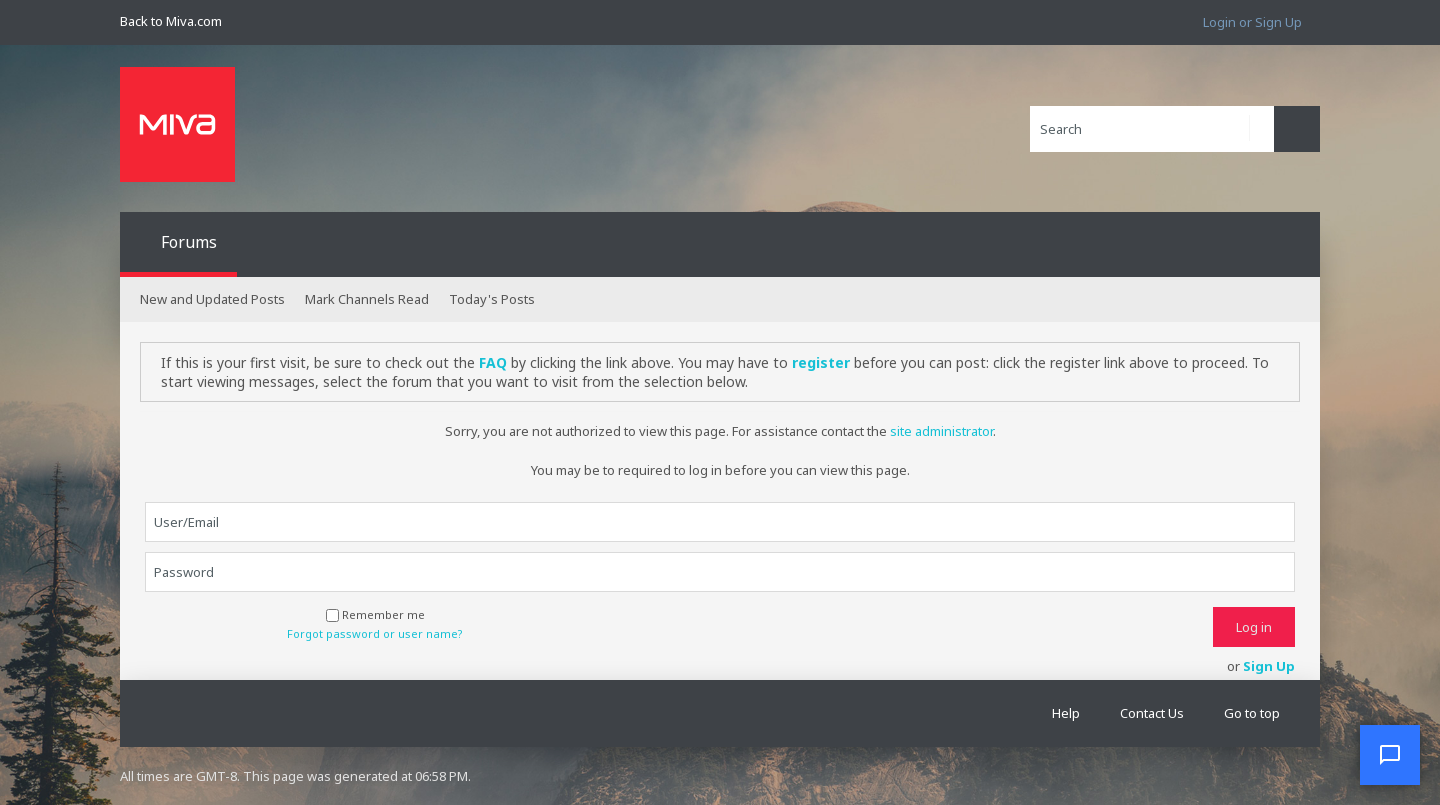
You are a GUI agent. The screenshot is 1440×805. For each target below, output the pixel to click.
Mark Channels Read (367, 299)
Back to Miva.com (171, 21)
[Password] (720, 572)
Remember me (375, 614)
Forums (189, 242)
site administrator (941, 431)
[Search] (1152, 129)
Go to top (1252, 713)
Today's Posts (492, 299)
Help (1066, 713)
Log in (1254, 627)
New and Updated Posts (212, 299)
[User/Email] (720, 522)
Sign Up (1269, 666)
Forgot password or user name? (375, 634)
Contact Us (1152, 713)
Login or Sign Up (1252, 22)
